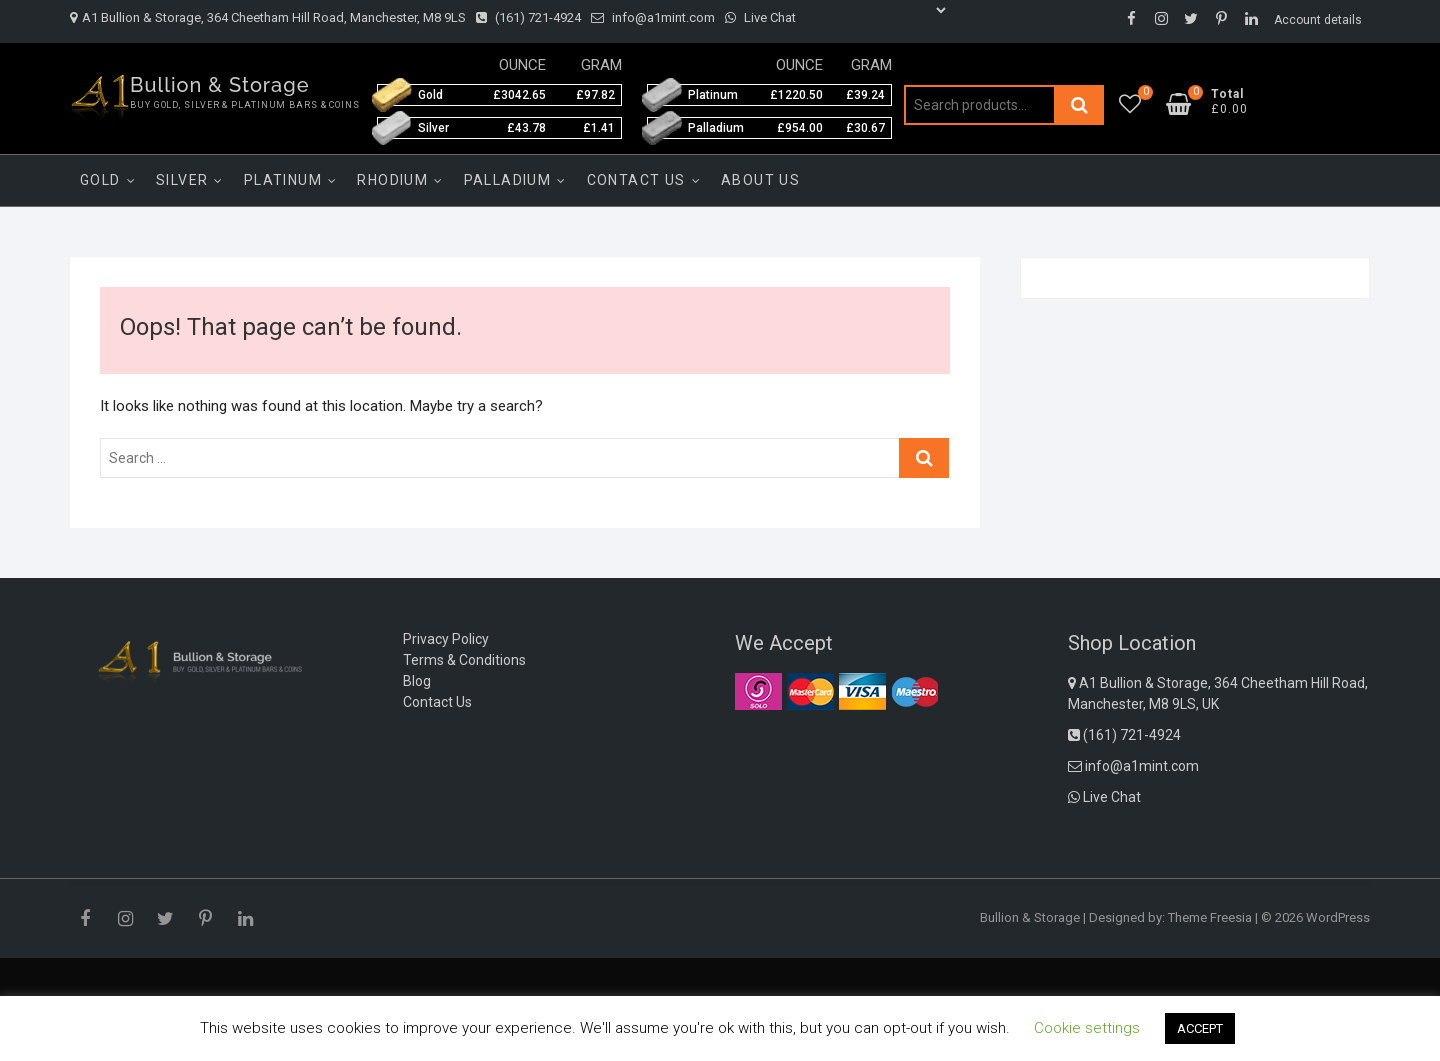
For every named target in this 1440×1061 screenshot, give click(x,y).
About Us (760, 180)
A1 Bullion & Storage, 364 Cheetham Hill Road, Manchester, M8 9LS (268, 17)
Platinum (283, 180)
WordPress (1338, 917)
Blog (417, 681)
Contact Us (636, 180)
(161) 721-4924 (528, 17)
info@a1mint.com (653, 17)
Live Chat (760, 17)
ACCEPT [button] (1200, 1028)
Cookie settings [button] (1087, 1028)
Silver (182, 180)
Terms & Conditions (464, 660)
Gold (100, 180)
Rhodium (392, 180)
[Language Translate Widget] (877, 10)
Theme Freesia (1210, 917)
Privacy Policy (446, 639)
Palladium (508, 180)
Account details (1318, 20)
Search (1079, 105)
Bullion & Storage (220, 85)
